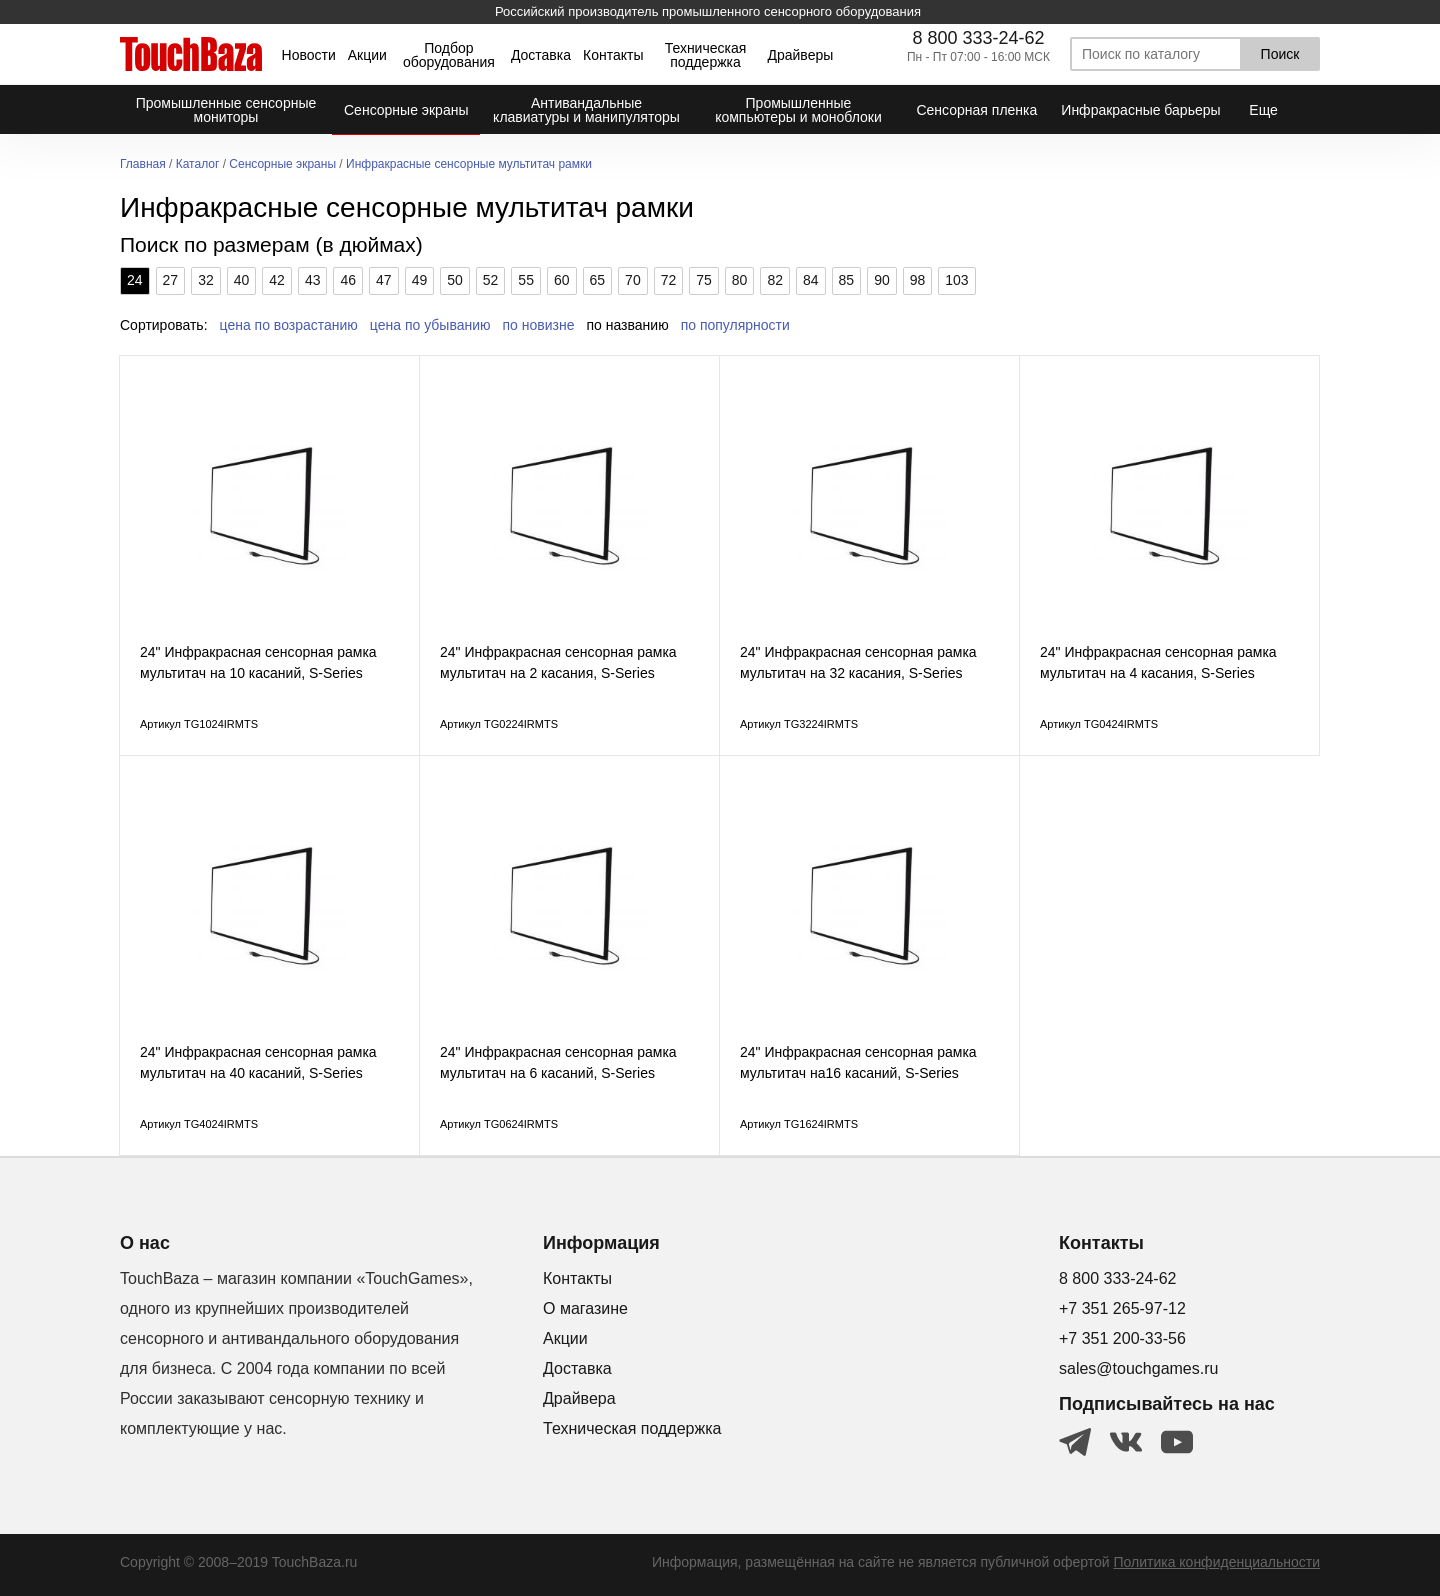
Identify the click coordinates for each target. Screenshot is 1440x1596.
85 (847, 280)
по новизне (539, 325)
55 (526, 280)
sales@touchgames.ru (1138, 1368)
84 (811, 280)
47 (384, 280)
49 (420, 280)
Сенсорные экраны (282, 164)
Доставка (541, 55)
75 (704, 280)
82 (775, 280)
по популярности (735, 325)
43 (313, 280)
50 (455, 280)
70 (633, 280)
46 (348, 280)
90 (882, 280)
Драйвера (579, 1398)
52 (491, 280)
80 (740, 280)
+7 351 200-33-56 (1122, 1338)
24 (135, 280)
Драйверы (800, 55)
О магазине (585, 1308)
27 (171, 280)
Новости (309, 55)
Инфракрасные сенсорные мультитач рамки (469, 164)
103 (956, 280)
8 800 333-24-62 (978, 38)
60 (562, 280)
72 (669, 280)
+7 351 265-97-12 (1122, 1308)
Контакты (613, 55)
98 (918, 280)
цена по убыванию (430, 325)
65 (598, 280)
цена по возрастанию (289, 325)
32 (206, 280)
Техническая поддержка (706, 55)
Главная (143, 164)
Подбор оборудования (449, 55)
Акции (367, 55)
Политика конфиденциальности (1216, 1562)
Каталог (198, 164)
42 (277, 280)
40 (242, 280)
